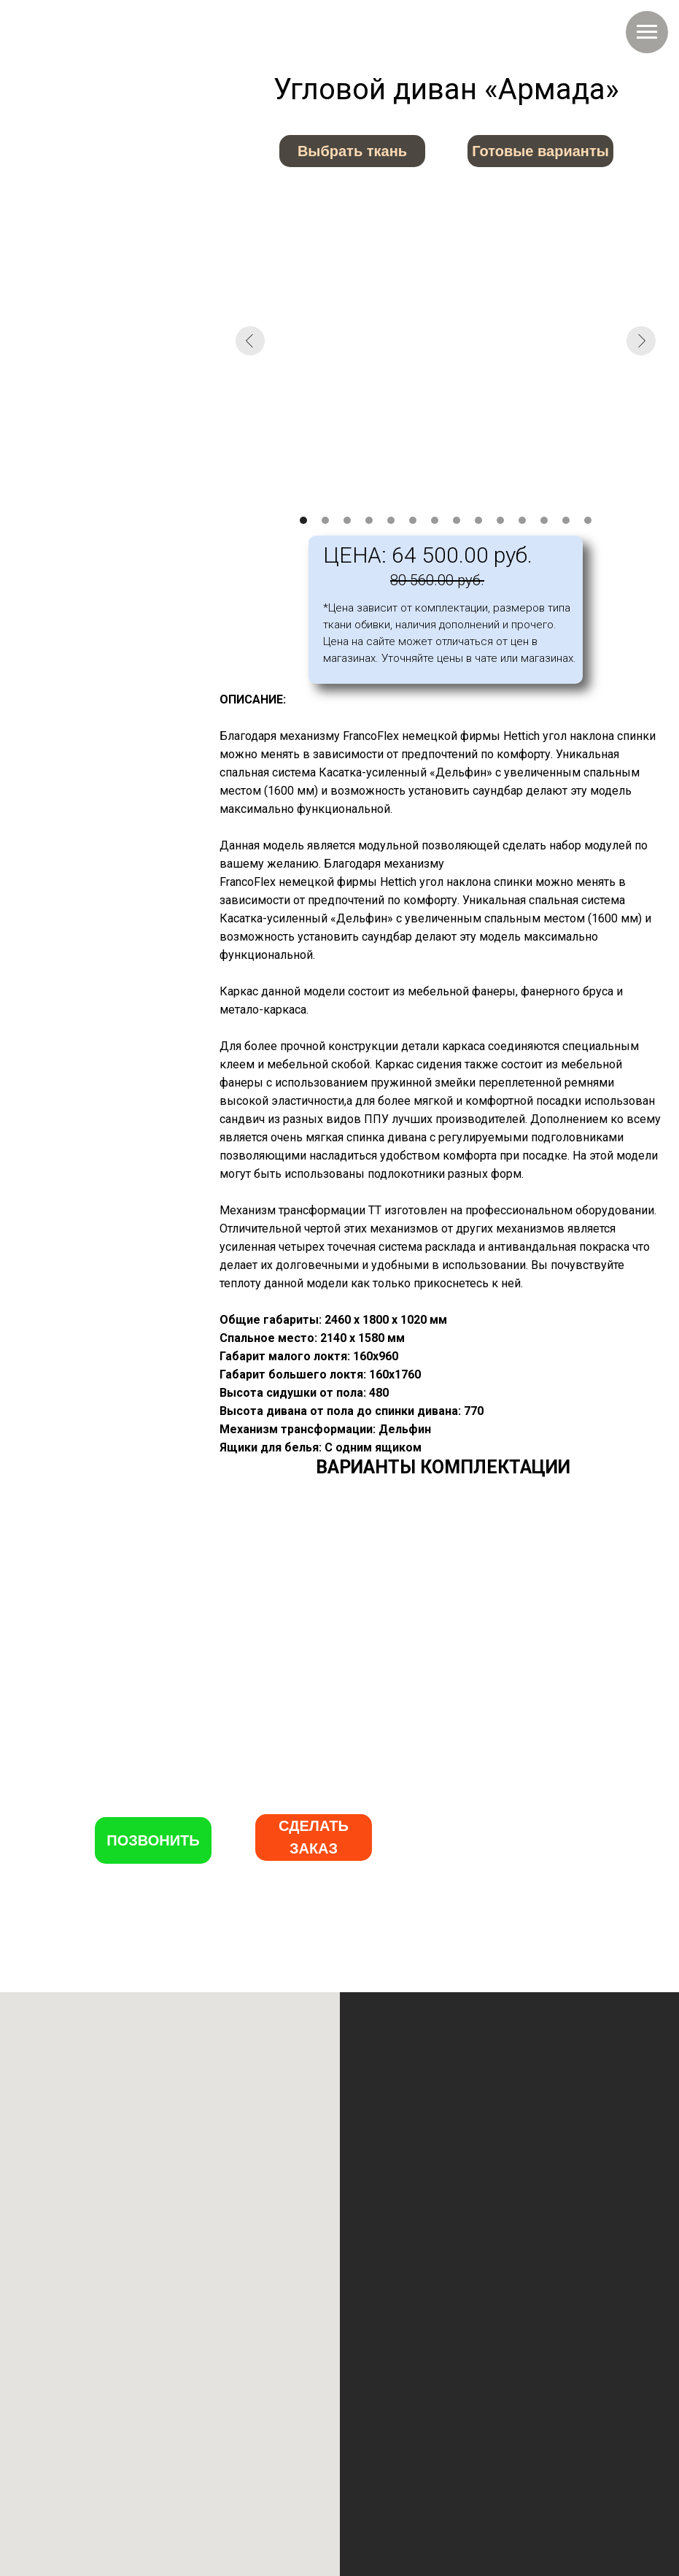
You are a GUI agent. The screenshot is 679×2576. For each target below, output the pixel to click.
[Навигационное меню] (647, 32)
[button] (313, 1837)
